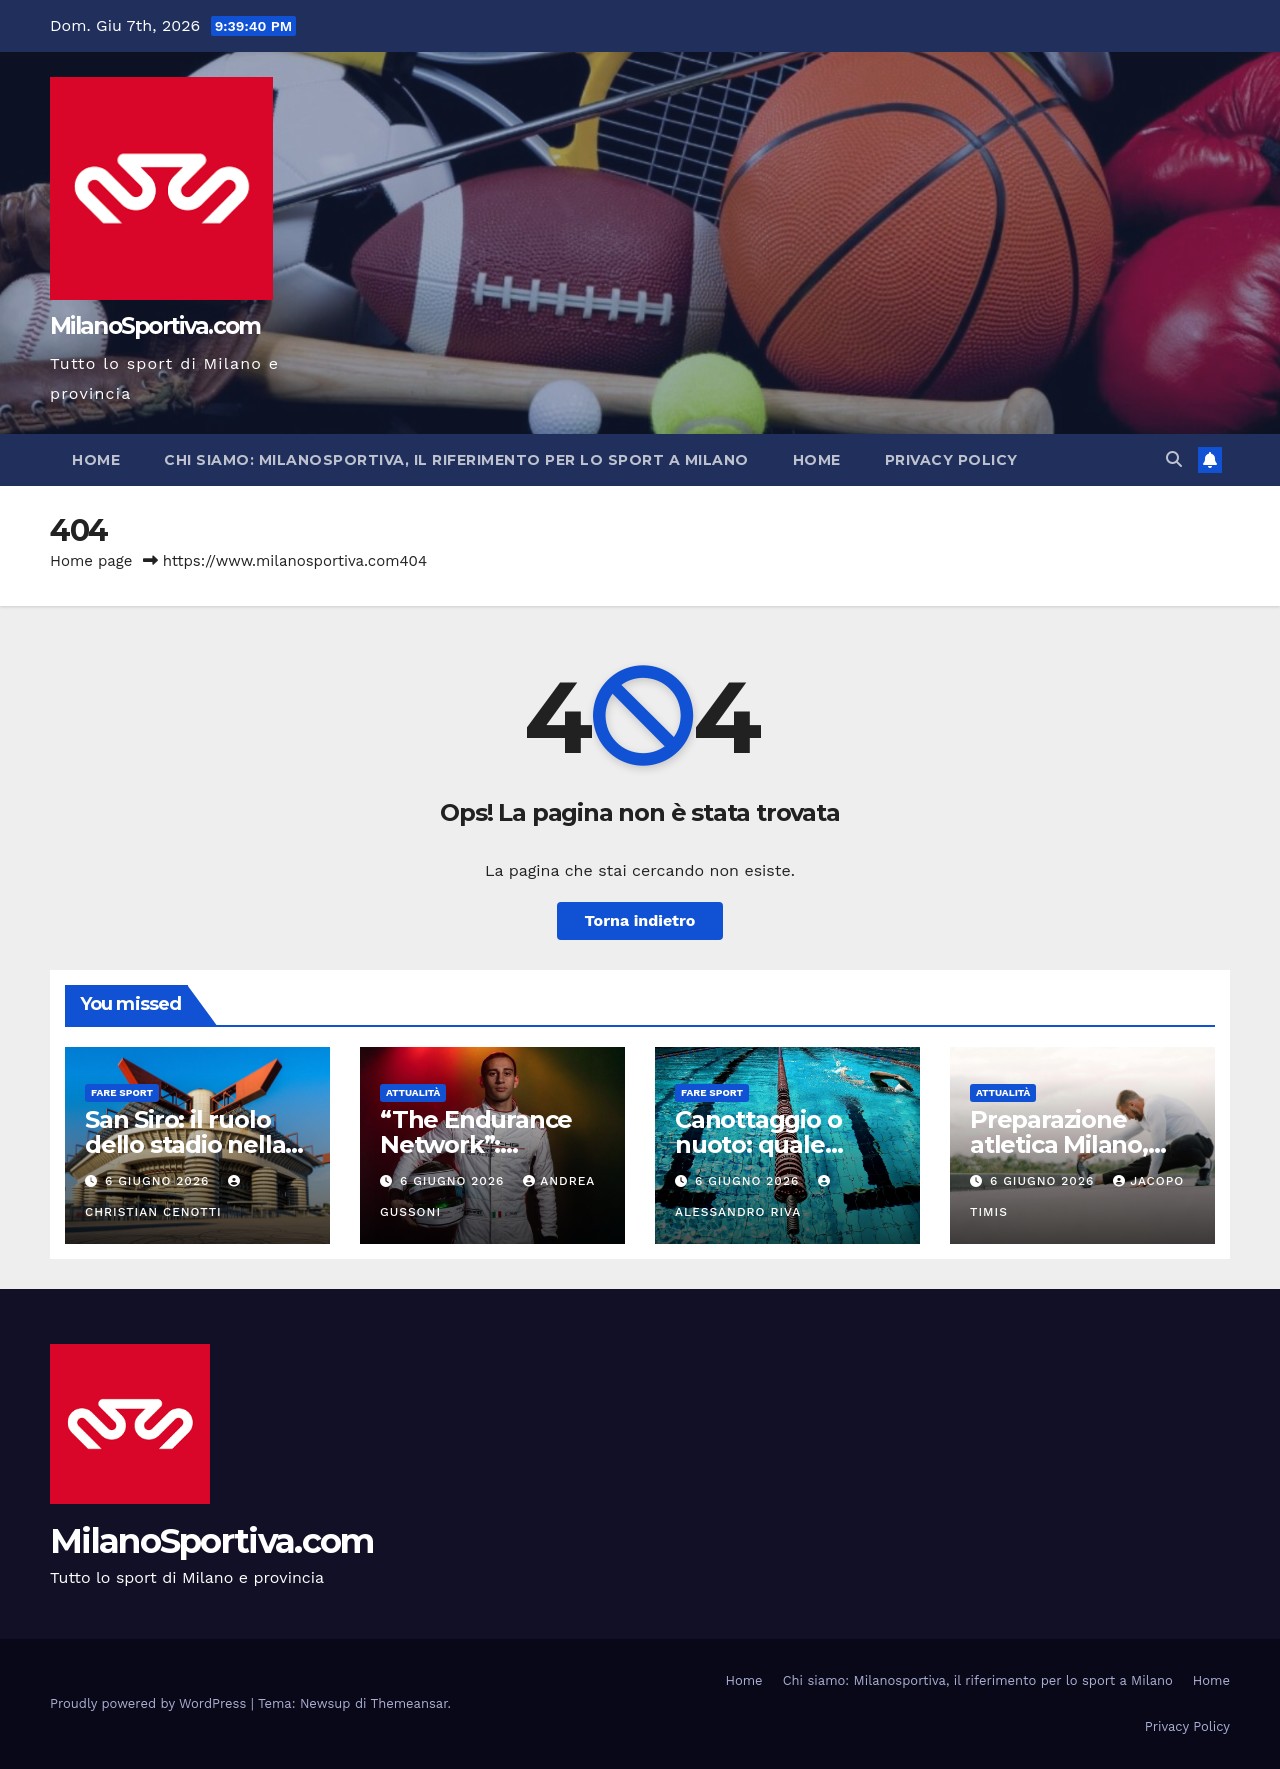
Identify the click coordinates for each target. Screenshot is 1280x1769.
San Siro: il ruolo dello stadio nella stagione (185, 1144)
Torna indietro (640, 920)
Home (96, 460)
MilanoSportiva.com (155, 326)
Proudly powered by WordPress (150, 1703)
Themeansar (409, 1703)
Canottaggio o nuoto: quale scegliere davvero (779, 1144)
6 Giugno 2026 (159, 1181)
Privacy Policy (951, 460)
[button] (1174, 459)
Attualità (413, 1092)
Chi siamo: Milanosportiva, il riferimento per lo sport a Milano (456, 460)
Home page (91, 561)
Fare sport (122, 1092)
